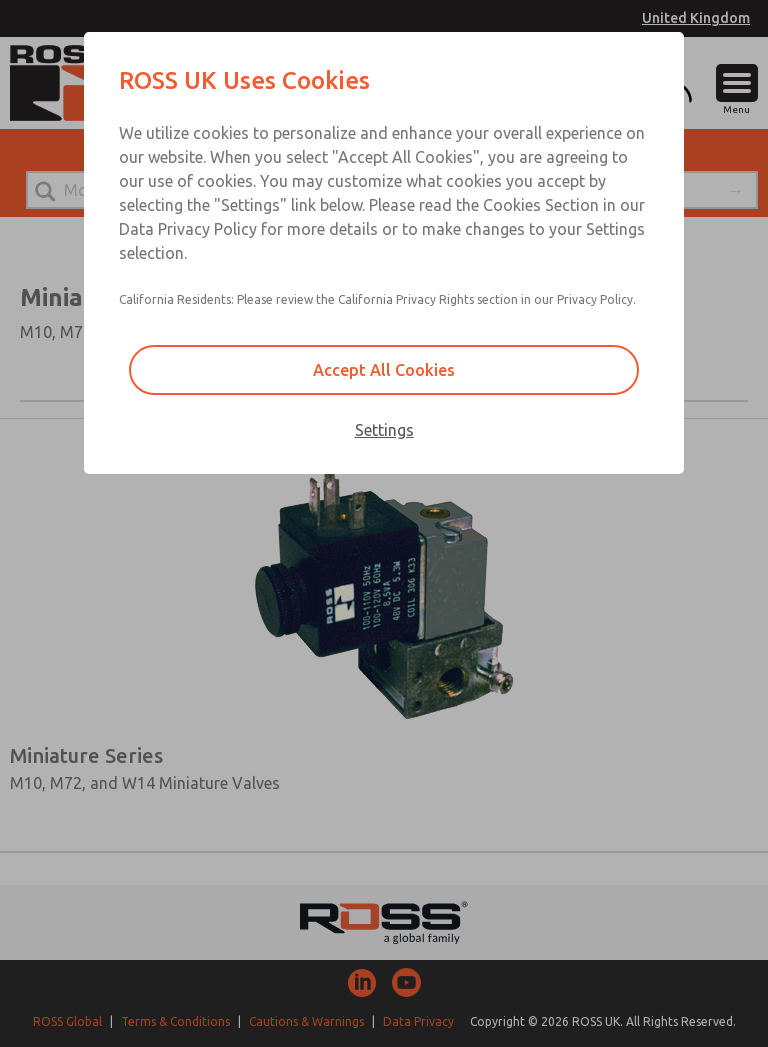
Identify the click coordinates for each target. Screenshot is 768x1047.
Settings (384, 430)
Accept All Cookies (384, 370)
